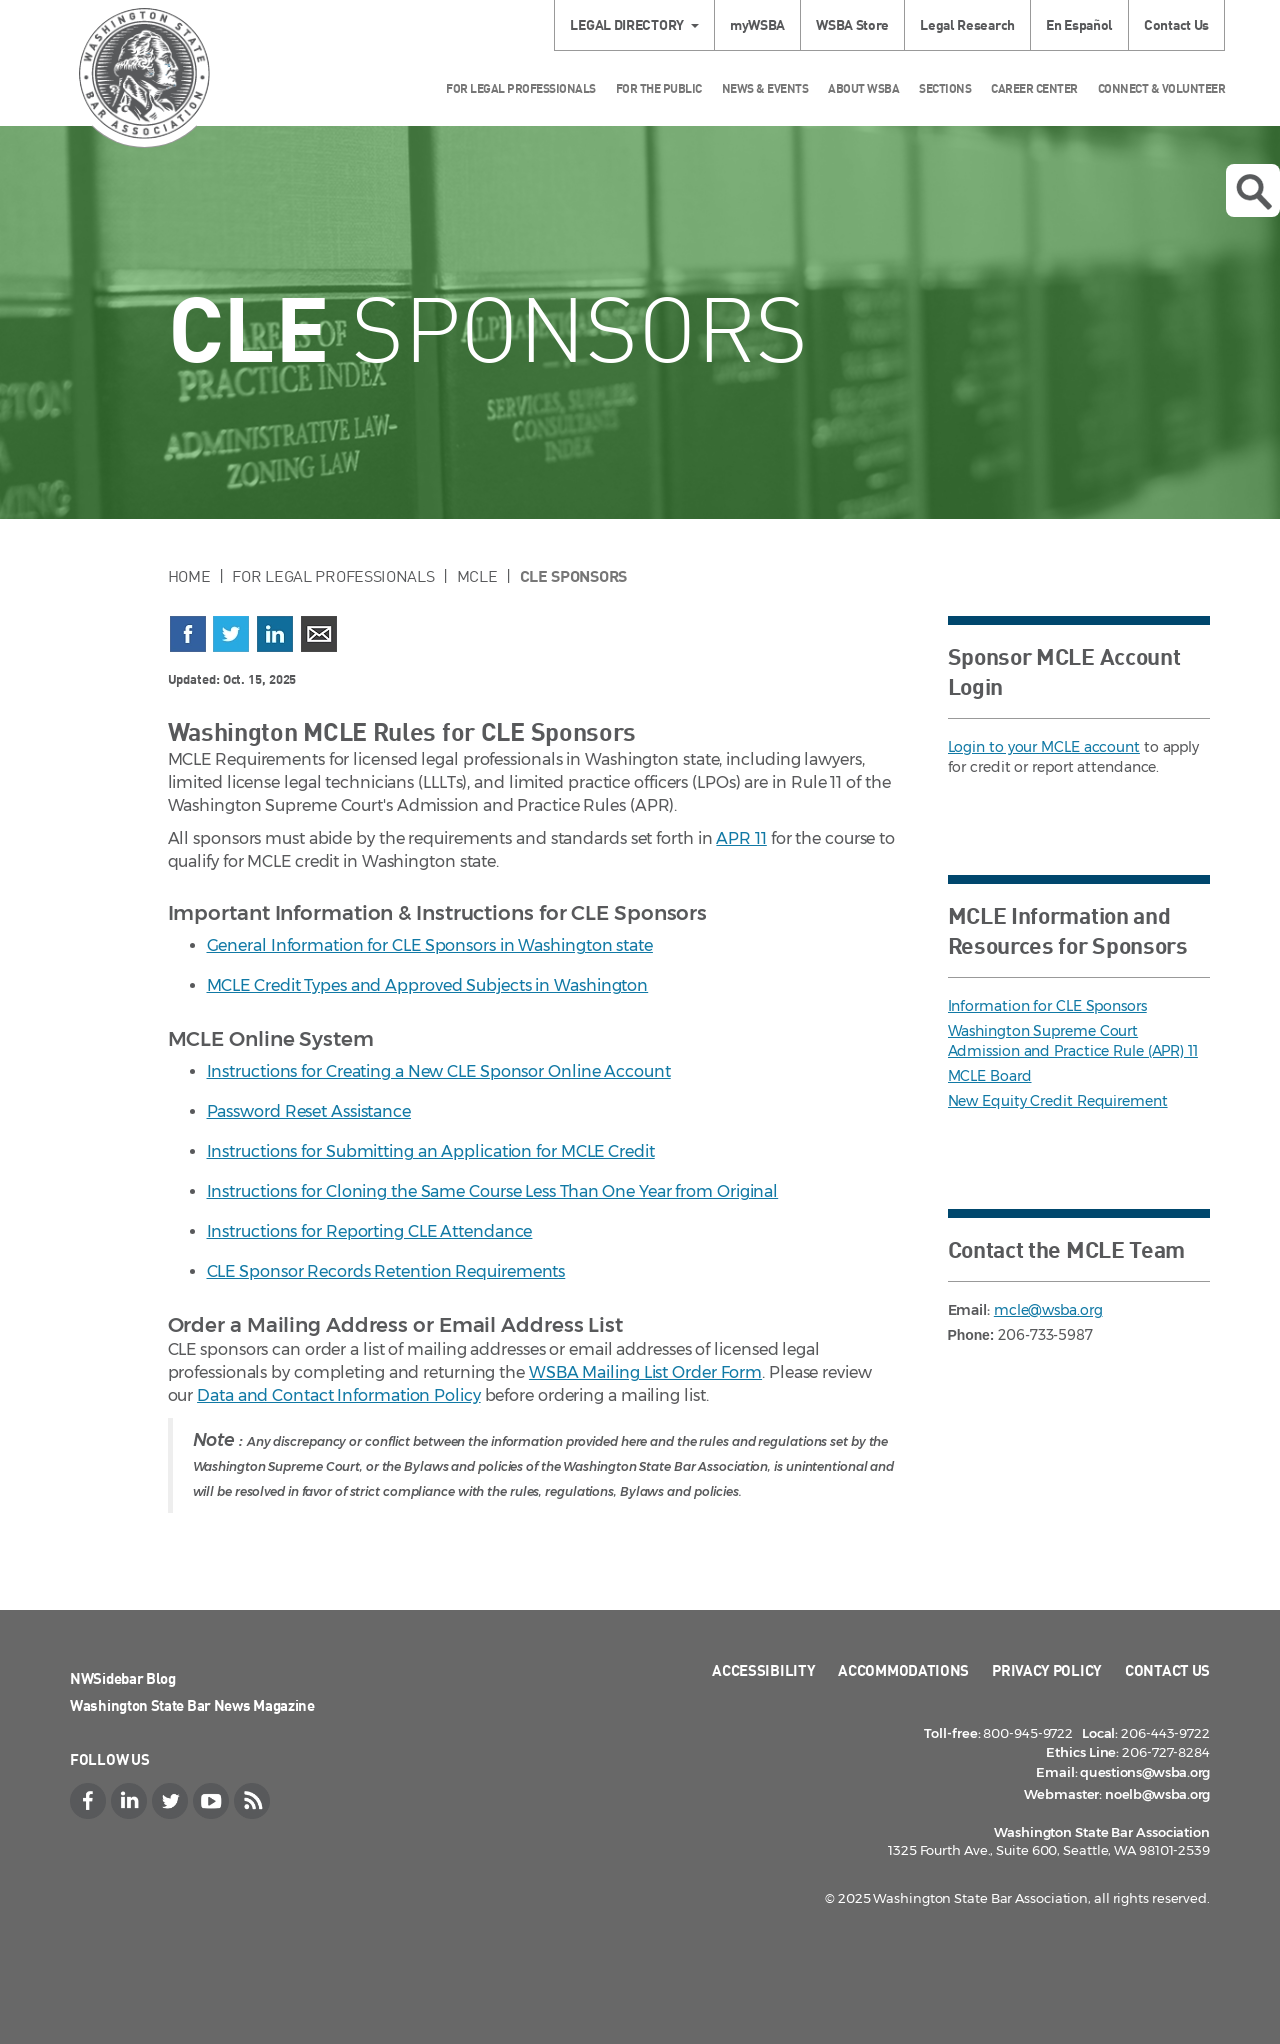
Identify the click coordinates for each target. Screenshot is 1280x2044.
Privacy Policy (1047, 1670)
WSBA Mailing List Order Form (645, 1372)
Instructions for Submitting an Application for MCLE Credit (431, 1151)
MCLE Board (990, 1076)
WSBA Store (852, 24)
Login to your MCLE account (1044, 747)
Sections (945, 88)
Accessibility (763, 1670)
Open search (1254, 192)
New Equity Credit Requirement (1058, 1101)
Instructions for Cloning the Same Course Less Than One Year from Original (493, 1191)
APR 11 (741, 838)
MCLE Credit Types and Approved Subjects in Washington (428, 985)
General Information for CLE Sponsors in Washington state (430, 945)
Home (189, 576)
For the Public (659, 88)
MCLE (477, 576)
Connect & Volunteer (1162, 88)
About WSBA (863, 88)
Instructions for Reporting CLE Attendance (370, 1231)
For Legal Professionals (521, 88)
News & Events (765, 88)
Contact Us (1176, 24)
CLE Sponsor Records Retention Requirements (386, 1271)
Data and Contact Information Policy (339, 1395)
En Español (1079, 24)
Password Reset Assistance (309, 1111)
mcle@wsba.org (1048, 1310)
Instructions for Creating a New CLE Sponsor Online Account (439, 1071)
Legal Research (967, 24)
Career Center (1034, 88)
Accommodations (903, 1670)
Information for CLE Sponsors (1047, 1006)
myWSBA (757, 24)
